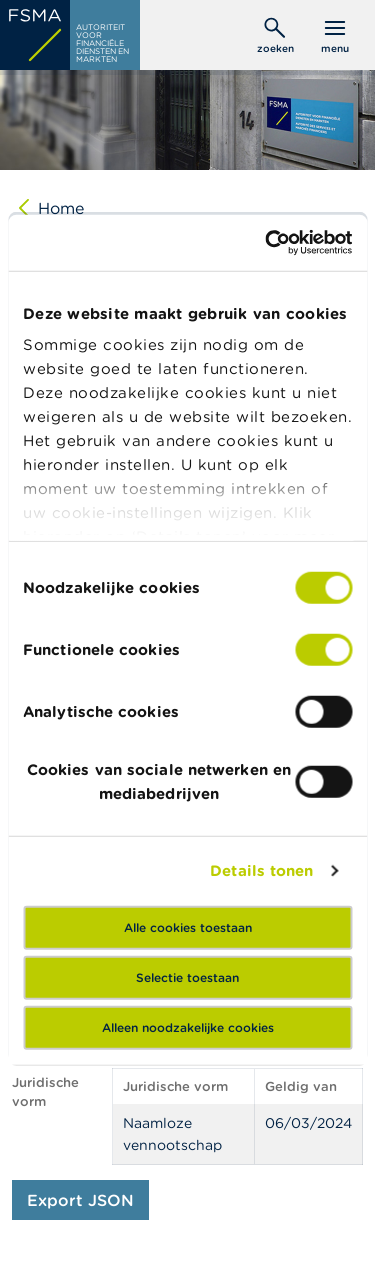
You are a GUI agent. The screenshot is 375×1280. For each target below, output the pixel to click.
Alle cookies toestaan (188, 926)
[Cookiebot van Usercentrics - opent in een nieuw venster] (267, 243)
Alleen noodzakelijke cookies (188, 1026)
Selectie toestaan (187, 976)
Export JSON (80, 1200)
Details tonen (261, 870)
